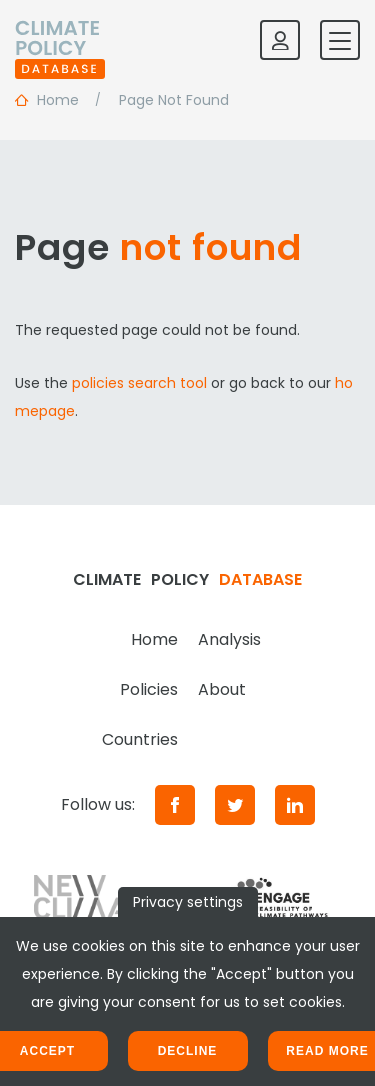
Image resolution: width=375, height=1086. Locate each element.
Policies (149, 689)
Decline (188, 1051)
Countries (140, 739)
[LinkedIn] (295, 805)
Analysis (229, 639)
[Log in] (280, 40)
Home (154, 639)
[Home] (60, 40)
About (222, 689)
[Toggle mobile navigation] (340, 40)
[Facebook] (175, 805)
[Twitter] (235, 805)
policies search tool (139, 383)
